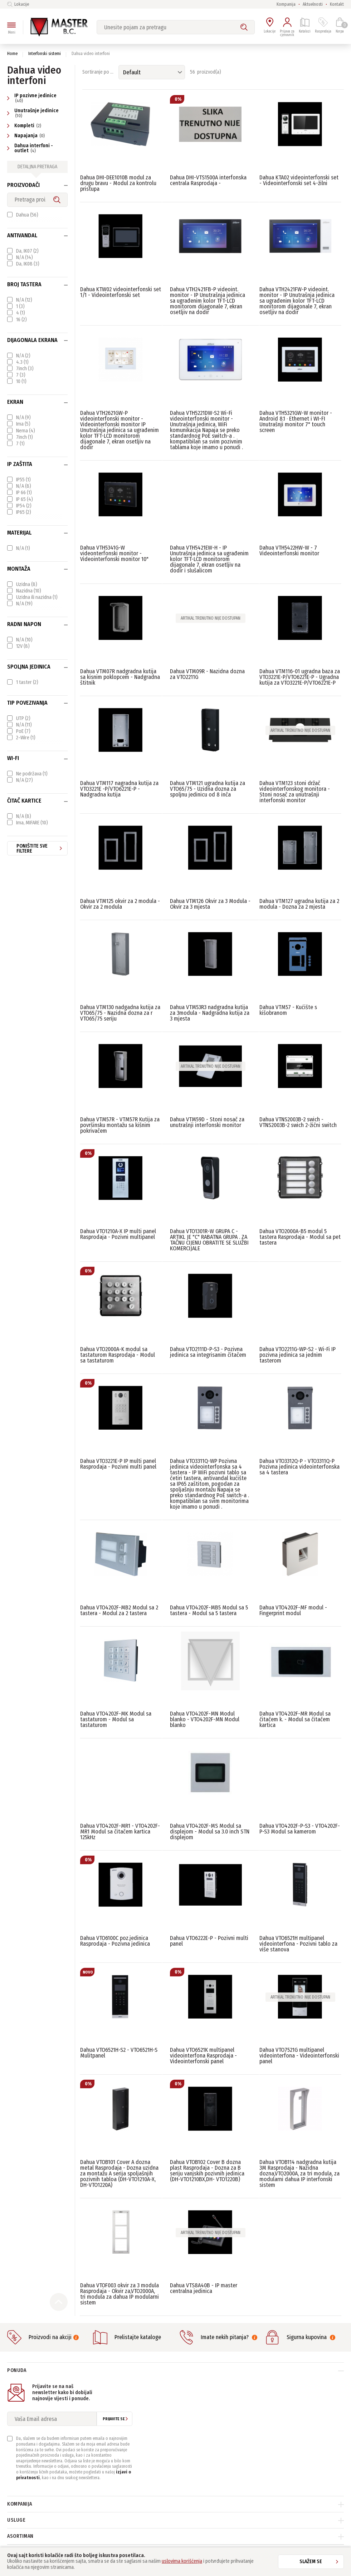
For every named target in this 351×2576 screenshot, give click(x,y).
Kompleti (25, 126)
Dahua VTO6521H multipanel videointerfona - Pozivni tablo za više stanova (298, 1944)
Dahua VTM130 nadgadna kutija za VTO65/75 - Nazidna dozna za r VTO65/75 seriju (120, 1013)
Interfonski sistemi (44, 53)
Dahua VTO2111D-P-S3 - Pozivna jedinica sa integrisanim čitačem (208, 1352)
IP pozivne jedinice (32, 98)
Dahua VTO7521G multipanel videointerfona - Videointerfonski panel (299, 2055)
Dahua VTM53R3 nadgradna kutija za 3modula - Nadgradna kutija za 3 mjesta (209, 1013)
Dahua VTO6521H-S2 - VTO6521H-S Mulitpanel (118, 2052)
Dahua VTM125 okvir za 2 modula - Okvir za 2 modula (120, 904)
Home (12, 53)
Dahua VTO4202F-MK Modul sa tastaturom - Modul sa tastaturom (115, 1719)
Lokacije (18, 4)
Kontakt (337, 4)
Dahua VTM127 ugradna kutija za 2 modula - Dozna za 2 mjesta (299, 904)
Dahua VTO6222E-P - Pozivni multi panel (209, 1941)
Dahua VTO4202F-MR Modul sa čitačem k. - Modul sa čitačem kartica (295, 1719)
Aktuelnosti (313, 4)
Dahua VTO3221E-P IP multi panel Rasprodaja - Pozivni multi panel (118, 1464)
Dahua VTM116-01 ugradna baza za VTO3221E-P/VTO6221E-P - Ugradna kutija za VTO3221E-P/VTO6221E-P (299, 677)
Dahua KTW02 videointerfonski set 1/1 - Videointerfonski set (120, 292)
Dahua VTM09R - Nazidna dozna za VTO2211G (207, 674)
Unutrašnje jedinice (33, 113)
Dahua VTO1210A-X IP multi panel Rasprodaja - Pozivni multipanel (118, 1234)
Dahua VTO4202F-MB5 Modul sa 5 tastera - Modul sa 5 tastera (209, 1610)
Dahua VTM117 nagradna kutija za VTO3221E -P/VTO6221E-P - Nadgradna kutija (119, 789)
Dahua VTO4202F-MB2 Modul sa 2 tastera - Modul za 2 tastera (119, 1610)
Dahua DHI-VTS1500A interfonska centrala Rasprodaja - (208, 180)
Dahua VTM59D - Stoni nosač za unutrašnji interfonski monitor (207, 1122)
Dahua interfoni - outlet (30, 148)
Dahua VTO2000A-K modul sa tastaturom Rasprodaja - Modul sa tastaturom (117, 1355)
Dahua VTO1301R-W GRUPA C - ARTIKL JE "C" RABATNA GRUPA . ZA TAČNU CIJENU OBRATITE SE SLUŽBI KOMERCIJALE (209, 1240)
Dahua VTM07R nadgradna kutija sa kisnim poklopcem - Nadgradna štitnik (120, 677)
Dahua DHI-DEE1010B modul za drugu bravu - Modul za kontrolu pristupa (118, 183)
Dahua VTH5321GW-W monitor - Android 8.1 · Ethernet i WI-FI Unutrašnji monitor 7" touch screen (295, 421)
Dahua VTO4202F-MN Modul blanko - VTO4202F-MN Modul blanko (204, 1719)
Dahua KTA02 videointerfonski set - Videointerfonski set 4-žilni (298, 180)
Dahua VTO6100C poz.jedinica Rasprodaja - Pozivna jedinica (115, 1941)
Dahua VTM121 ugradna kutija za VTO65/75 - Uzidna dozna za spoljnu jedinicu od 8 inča (207, 789)
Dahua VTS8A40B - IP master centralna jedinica (203, 2288)
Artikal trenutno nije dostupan (210, 618)
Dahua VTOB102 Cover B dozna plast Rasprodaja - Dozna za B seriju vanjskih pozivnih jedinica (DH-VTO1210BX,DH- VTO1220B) (207, 2171)
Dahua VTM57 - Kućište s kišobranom (288, 1010)
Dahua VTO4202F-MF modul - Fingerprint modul (293, 1610)
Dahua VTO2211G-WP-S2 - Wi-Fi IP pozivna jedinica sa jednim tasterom (297, 1355)
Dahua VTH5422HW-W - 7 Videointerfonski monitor (289, 550)
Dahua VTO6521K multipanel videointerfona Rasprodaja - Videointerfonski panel (203, 2055)
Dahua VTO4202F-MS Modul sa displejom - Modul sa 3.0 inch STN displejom (209, 1831)
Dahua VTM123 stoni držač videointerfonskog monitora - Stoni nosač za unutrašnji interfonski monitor (294, 792)
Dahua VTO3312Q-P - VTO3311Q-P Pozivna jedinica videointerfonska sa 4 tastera (299, 1467)
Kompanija (286, 4)
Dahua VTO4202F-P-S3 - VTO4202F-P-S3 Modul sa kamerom (299, 1828)
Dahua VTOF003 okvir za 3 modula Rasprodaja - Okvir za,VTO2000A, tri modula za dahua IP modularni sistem (119, 2294)
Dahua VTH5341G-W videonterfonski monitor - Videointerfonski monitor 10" (114, 553)
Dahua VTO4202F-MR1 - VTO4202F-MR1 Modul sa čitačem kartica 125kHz (120, 1831)
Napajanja (27, 136)
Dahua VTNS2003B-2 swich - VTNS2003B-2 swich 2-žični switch (298, 1122)
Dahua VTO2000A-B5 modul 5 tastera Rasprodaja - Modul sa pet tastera (300, 1237)
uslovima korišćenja (182, 2561)
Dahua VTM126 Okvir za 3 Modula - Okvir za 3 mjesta (210, 904)
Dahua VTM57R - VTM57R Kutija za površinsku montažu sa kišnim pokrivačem (120, 1125)
